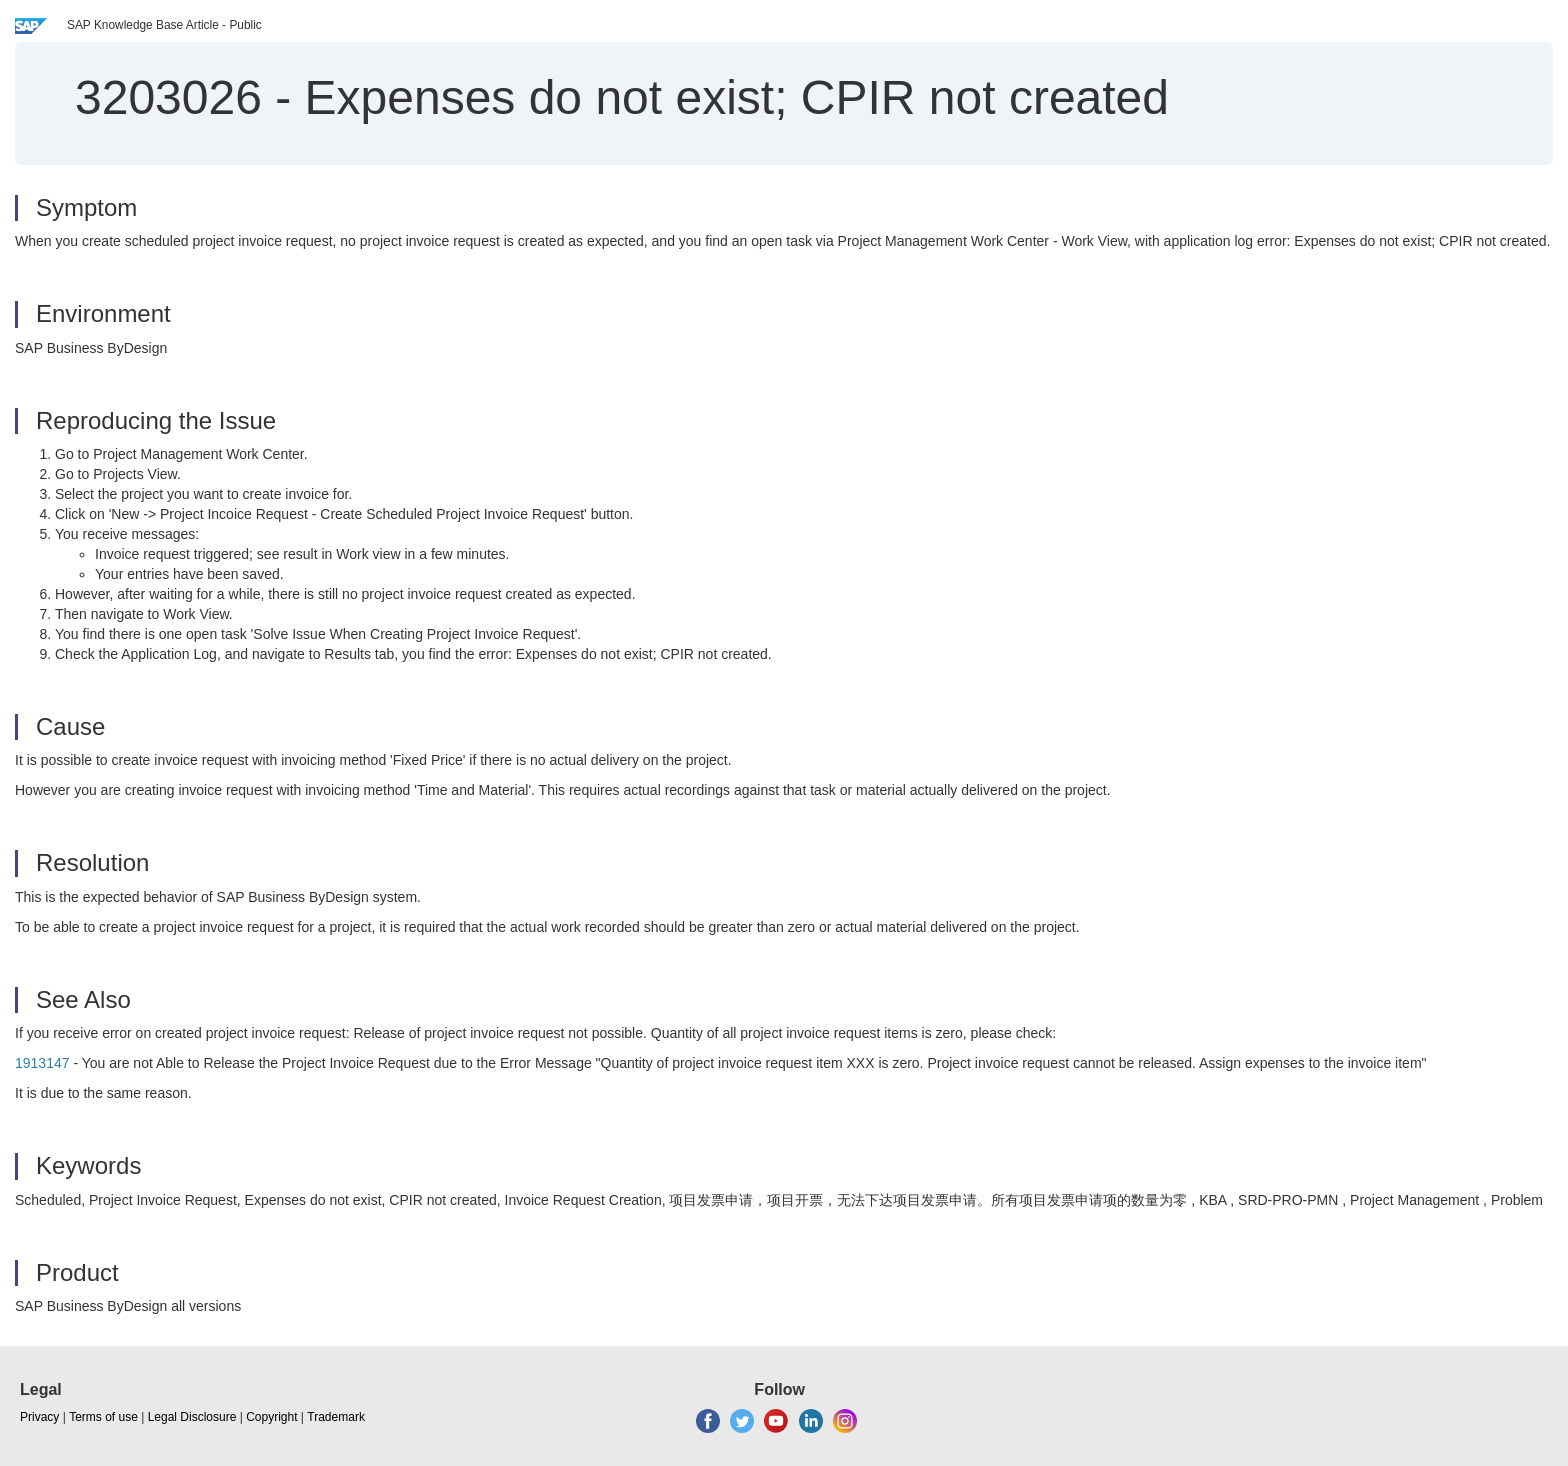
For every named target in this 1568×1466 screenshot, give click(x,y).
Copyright (271, 1417)
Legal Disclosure (192, 1417)
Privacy (39, 1417)
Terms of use (103, 1417)
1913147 (42, 1063)
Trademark (336, 1417)
